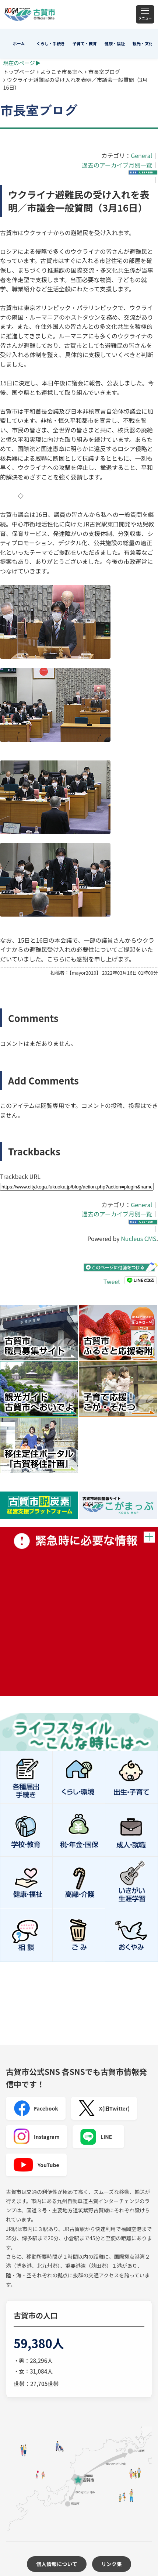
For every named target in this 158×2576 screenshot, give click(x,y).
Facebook (35, 2108)
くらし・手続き (50, 43)
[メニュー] (145, 14)
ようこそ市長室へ (62, 71)
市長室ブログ (104, 71)
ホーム (19, 43)
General (141, 155)
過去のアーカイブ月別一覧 (117, 165)
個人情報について (56, 2564)
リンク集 (111, 2564)
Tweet (111, 1281)
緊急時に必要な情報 (79, 1611)
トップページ (19, 71)
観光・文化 (143, 43)
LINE (96, 2136)
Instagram (36, 2136)
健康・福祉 (115, 43)
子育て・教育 (85, 43)
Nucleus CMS (138, 1238)
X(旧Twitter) (104, 2108)
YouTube (36, 2164)
